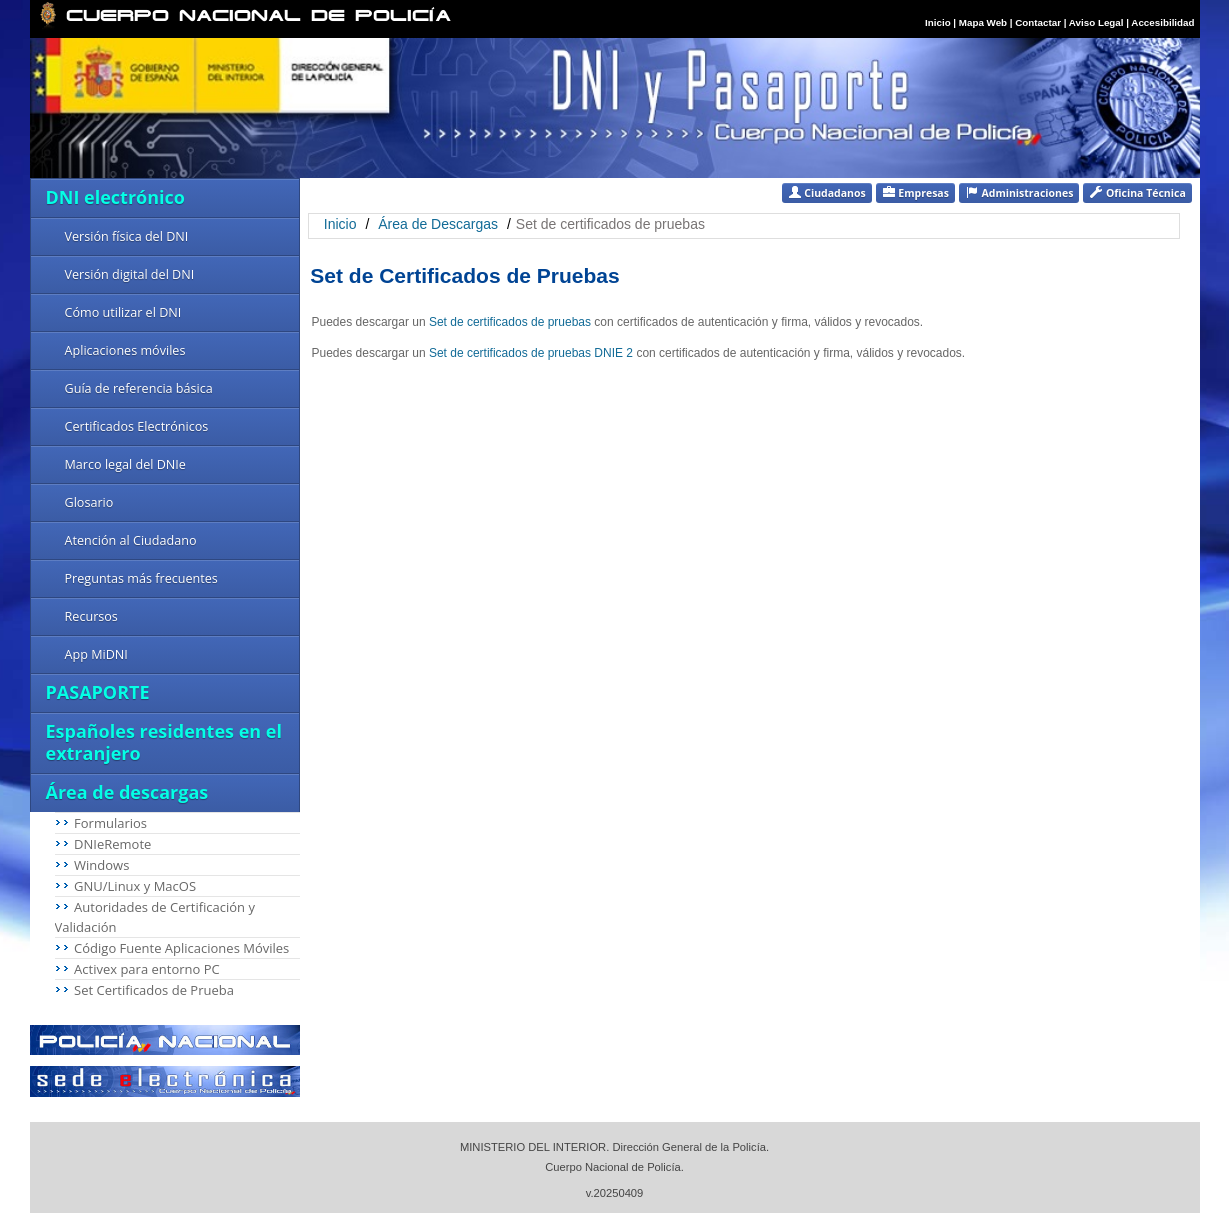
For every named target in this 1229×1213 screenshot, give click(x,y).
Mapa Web (983, 22)
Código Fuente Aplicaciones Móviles (181, 948)
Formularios (110, 823)
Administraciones (1019, 192)
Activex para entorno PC (147, 969)
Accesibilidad (1162, 22)
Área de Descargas (438, 224)
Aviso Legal (1097, 22)
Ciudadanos (827, 192)
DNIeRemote (112, 844)
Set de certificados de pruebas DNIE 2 (532, 353)
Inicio (938, 22)
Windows (101, 865)
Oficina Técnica (1137, 192)
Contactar (1038, 22)
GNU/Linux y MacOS (135, 886)
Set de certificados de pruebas (511, 322)
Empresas (915, 192)
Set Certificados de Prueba (154, 990)
